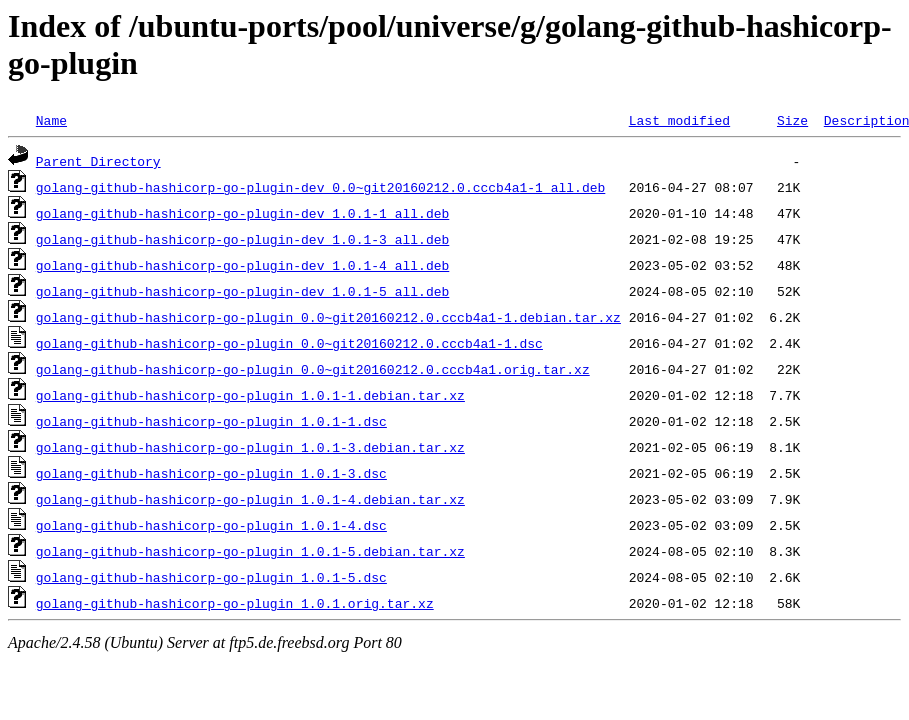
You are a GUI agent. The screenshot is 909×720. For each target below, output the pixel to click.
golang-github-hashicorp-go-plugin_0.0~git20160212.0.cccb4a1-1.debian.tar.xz (328, 317)
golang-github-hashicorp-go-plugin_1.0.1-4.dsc (211, 525)
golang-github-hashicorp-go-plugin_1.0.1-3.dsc (211, 473)
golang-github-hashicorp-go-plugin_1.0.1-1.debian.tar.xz (250, 395)
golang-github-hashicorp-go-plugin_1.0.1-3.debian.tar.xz (250, 447)
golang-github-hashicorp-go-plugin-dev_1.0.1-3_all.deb (242, 239)
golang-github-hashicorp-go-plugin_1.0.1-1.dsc (211, 421)
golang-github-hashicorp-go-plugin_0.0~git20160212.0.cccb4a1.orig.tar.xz (313, 369)
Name (51, 120)
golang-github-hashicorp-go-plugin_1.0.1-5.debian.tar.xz (250, 551)
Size (792, 120)
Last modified (679, 120)
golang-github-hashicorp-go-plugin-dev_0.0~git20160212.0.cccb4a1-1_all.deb (320, 187)
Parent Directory (98, 161)
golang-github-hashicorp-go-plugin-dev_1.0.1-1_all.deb (242, 213)
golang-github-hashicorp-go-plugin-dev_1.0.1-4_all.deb (242, 265)
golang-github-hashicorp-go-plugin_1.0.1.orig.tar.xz (235, 603)
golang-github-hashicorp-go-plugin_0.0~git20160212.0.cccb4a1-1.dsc (289, 343)
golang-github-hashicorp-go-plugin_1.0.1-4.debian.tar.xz (250, 499)
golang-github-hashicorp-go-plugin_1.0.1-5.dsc (211, 577)
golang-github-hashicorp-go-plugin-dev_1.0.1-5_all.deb (242, 291)
